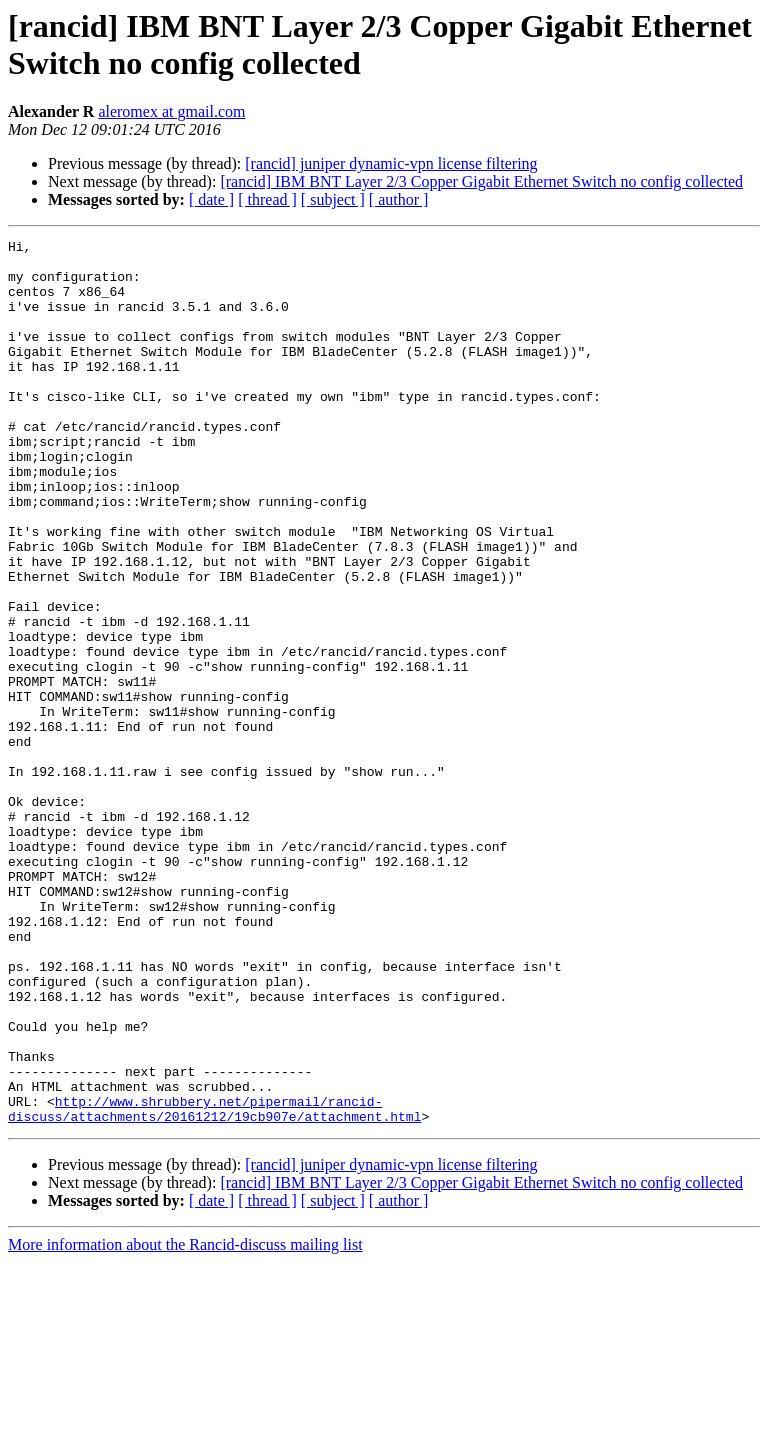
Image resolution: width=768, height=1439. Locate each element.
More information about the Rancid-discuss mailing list (185, 1421)
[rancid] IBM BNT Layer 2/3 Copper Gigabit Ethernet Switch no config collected (481, 181)
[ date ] (211, 199)
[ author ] (399, 199)
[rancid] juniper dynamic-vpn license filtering (391, 163)
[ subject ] (333, 199)
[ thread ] (267, 199)
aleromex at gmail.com (171, 111)
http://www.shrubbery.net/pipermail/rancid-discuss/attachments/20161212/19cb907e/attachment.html (214, 1284)
